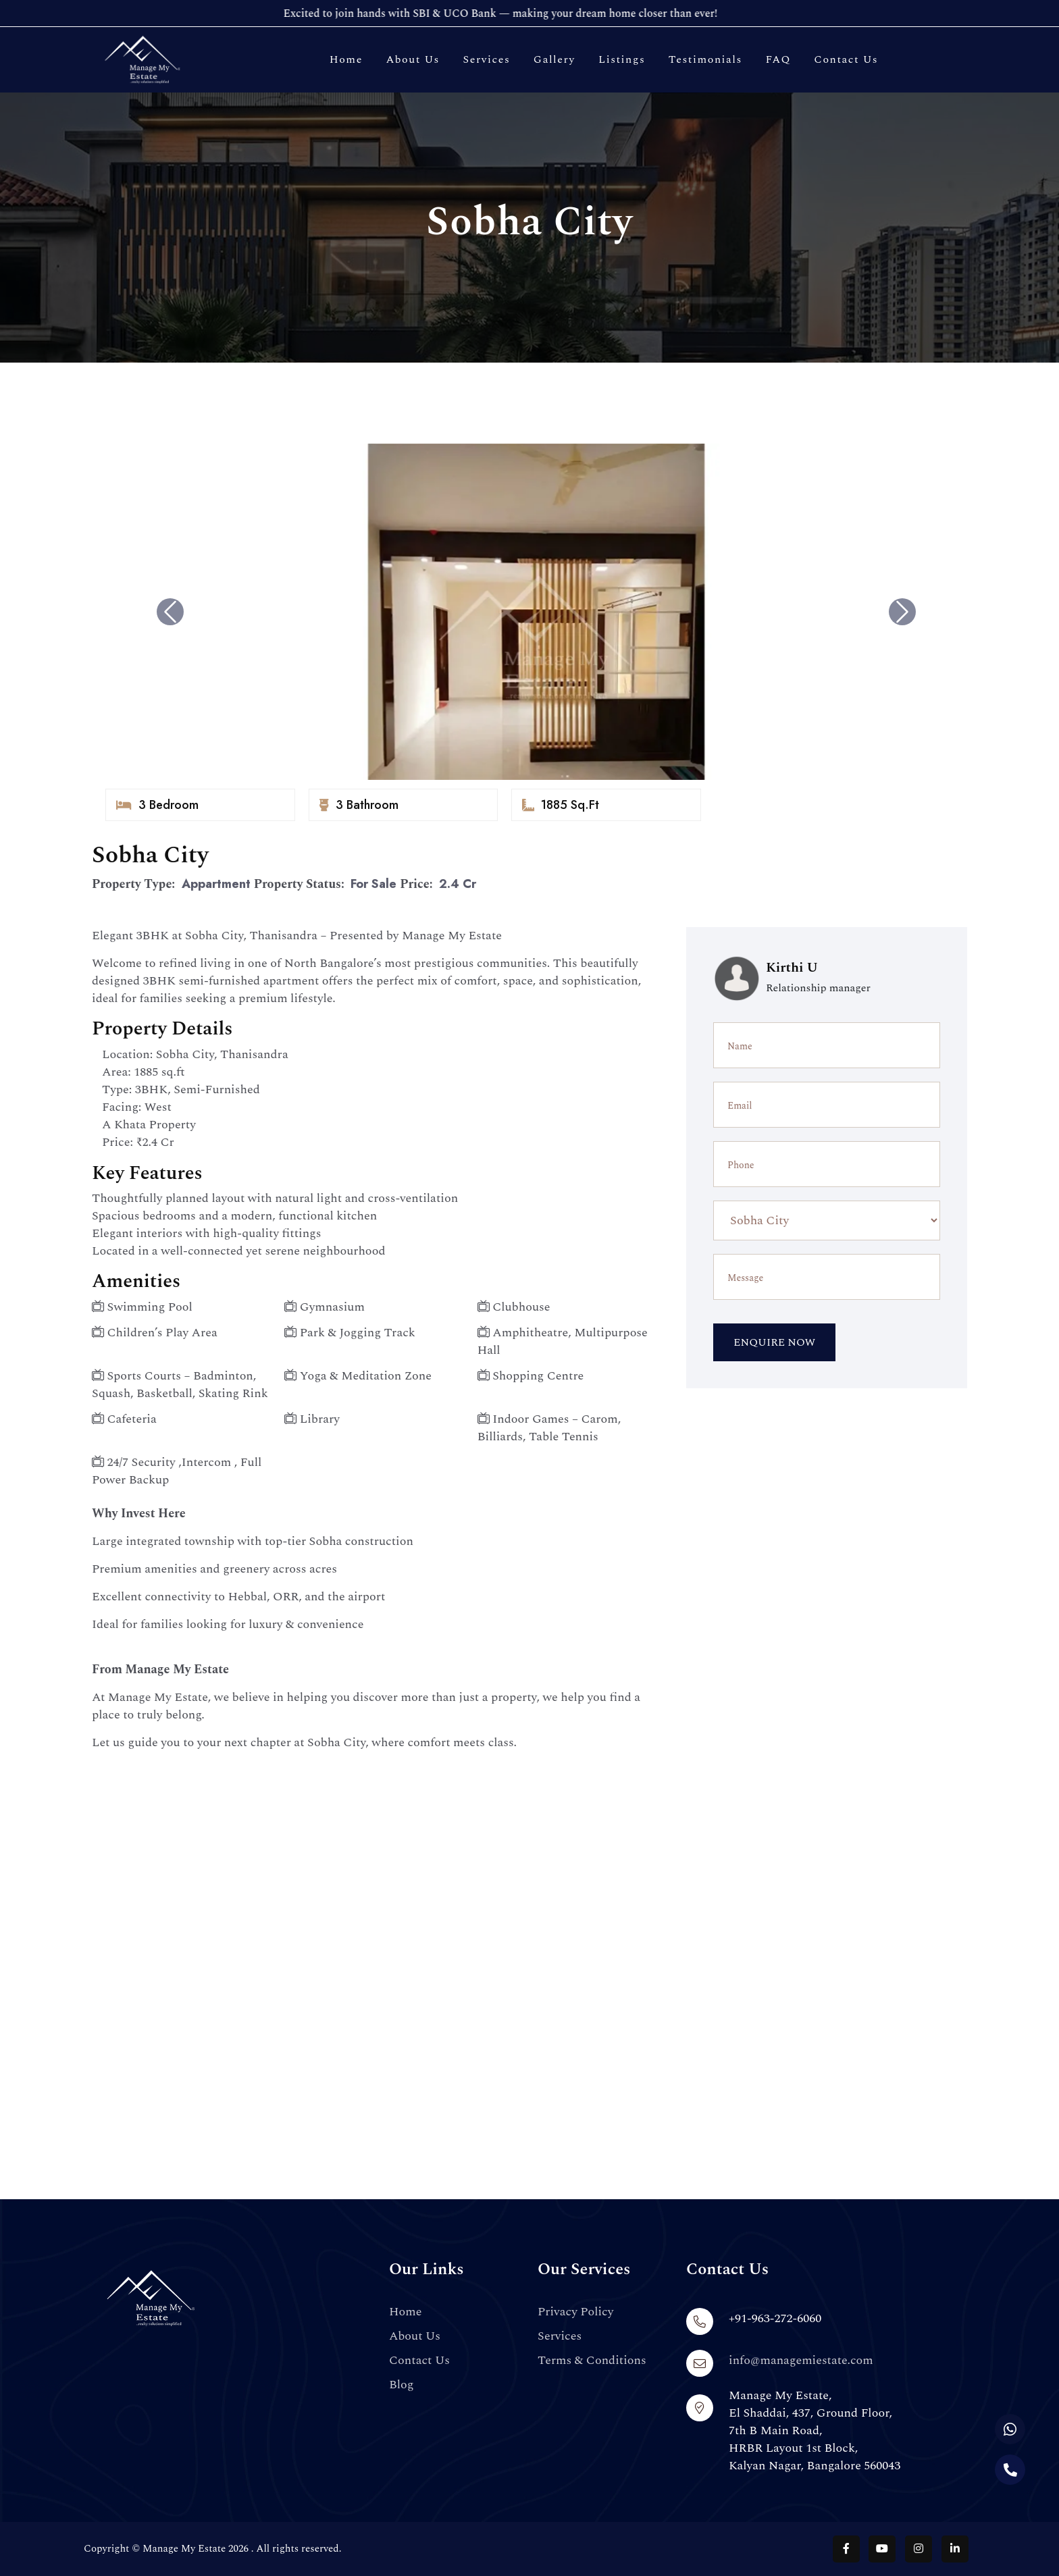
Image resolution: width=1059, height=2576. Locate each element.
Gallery (554, 59)
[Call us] (1010, 2469)
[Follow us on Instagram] (918, 2548)
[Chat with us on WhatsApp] (1010, 2429)
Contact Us (846, 59)
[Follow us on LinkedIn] (954, 2548)
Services (486, 59)
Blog (401, 2385)
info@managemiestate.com (801, 2360)
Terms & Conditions (592, 2360)
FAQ (777, 59)
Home (346, 59)
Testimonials (705, 59)
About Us (413, 59)
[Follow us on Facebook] (846, 2548)
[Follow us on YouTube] (882, 2548)
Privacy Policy (575, 2312)
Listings (621, 59)
